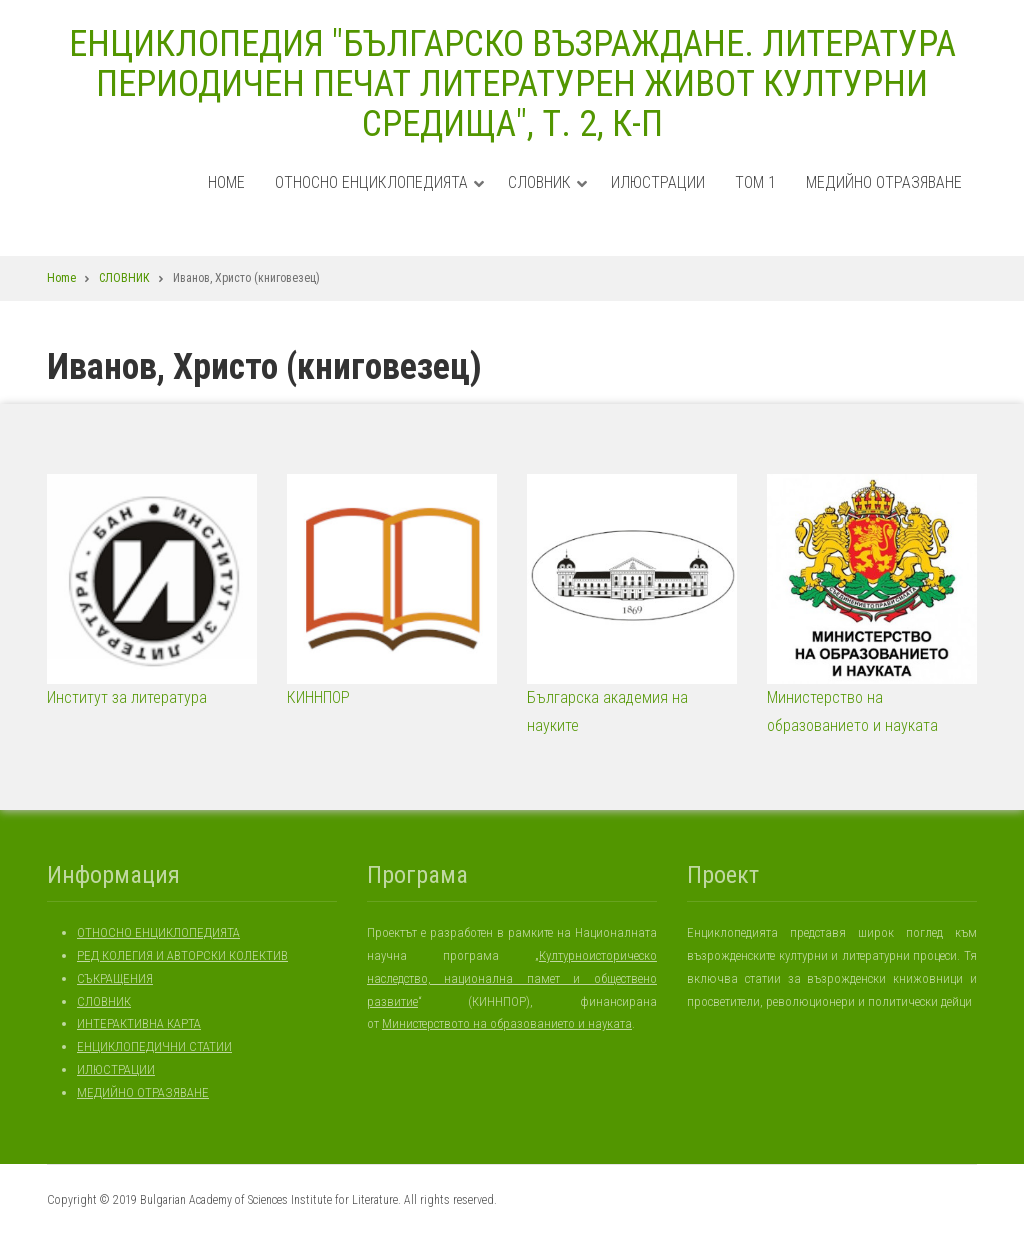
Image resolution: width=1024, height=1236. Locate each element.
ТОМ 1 (755, 182)
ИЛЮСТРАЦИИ (658, 182)
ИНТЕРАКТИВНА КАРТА (139, 1023)
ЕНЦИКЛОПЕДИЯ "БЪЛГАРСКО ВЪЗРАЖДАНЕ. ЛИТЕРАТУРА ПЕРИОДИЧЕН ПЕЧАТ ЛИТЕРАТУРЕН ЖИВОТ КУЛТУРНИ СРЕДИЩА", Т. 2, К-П (512, 84)
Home (226, 182)
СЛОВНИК (548, 202)
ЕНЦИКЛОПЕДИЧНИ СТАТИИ (154, 1046)
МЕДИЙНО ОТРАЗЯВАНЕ (884, 182)
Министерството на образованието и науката (507, 1023)
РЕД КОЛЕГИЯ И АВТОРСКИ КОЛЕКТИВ (182, 955)
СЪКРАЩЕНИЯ (115, 978)
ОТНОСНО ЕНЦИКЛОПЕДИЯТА (380, 202)
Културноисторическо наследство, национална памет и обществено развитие (512, 978)
